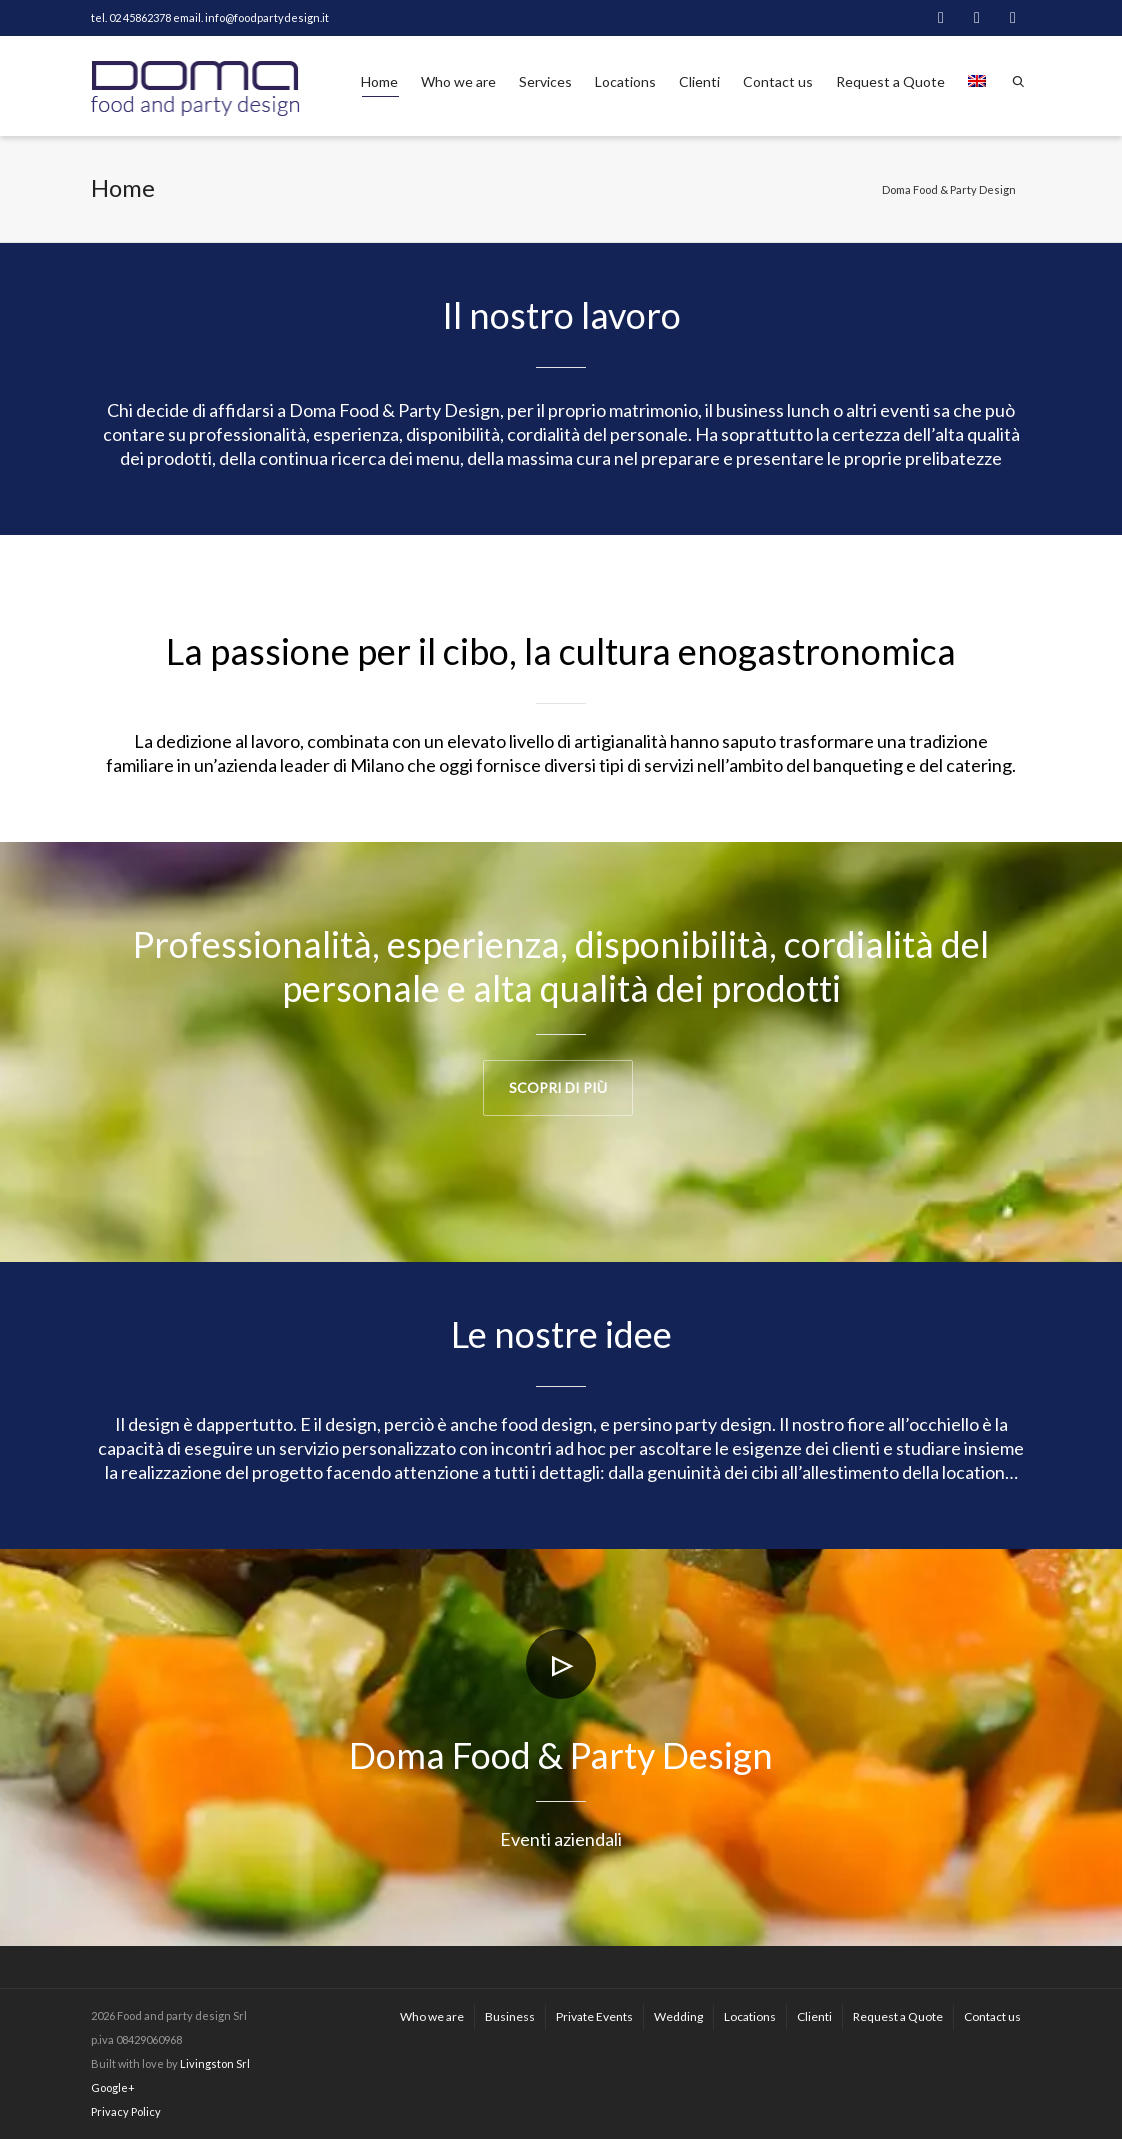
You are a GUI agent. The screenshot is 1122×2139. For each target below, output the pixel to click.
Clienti (699, 81)
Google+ (113, 2087)
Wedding (678, 2016)
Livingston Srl (215, 2063)
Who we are (458, 81)
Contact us (778, 81)
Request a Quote (890, 81)
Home (379, 85)
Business (510, 2016)
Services (545, 81)
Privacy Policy (126, 2111)
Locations (625, 81)
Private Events (594, 2016)
